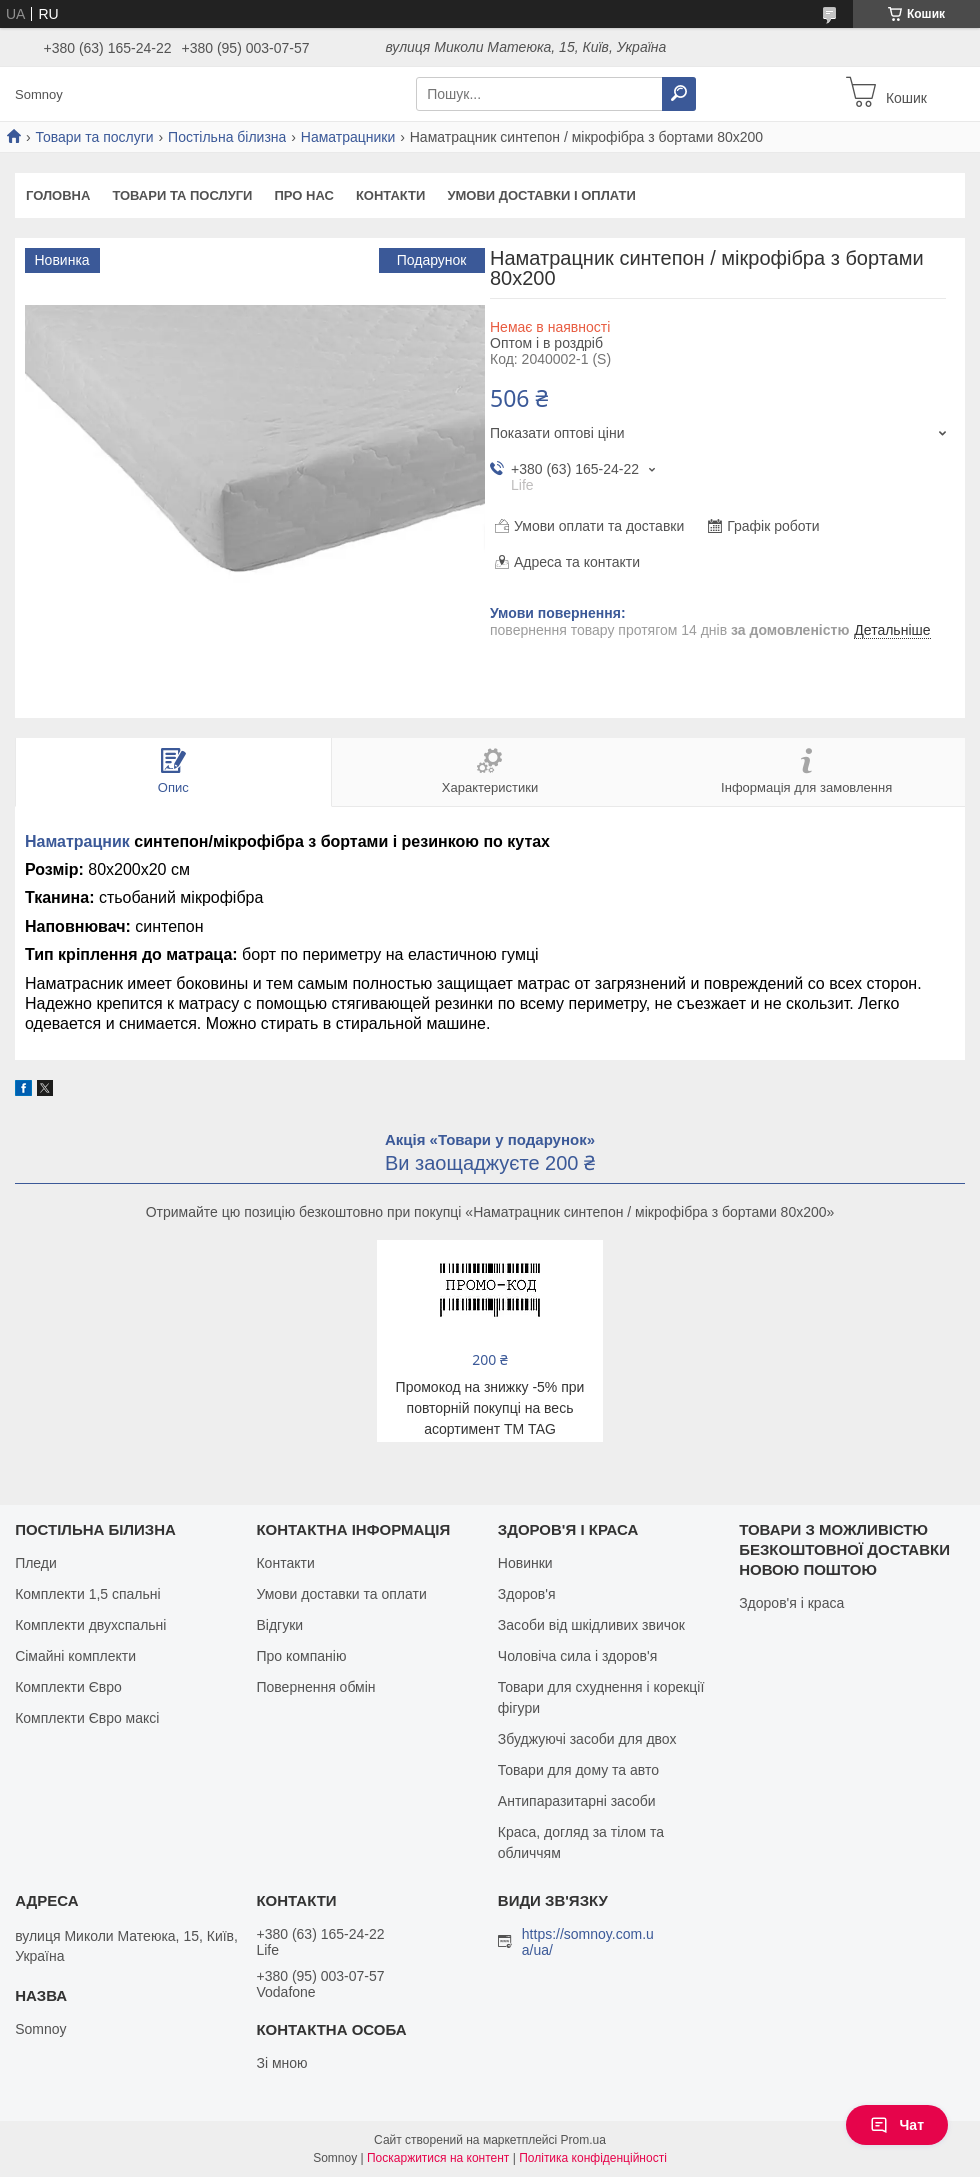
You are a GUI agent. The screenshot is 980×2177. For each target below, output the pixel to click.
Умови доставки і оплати (541, 195)
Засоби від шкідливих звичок (591, 1625)
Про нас (303, 195)
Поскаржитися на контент (438, 2158)
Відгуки (279, 1625)
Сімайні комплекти (75, 1656)
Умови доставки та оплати (341, 1594)
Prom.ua (583, 2140)
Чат (897, 2125)
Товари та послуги (94, 137)
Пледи (36, 1563)
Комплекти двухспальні (90, 1625)
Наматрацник (77, 841)
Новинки (525, 1563)
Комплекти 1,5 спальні (88, 1594)
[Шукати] (679, 94)
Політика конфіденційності (593, 2158)
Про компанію (301, 1656)
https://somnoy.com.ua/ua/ (588, 1942)
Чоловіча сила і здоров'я (577, 1656)
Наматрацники (348, 137)
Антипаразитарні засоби (577, 1801)
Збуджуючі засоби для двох (587, 1739)
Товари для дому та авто (578, 1770)
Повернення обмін (315, 1687)
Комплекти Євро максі (87, 1718)
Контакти (391, 195)
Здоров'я (527, 1594)
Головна (58, 195)
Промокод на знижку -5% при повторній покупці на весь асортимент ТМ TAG (490, 1408)
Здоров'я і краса (791, 1603)
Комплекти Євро (68, 1687)
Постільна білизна (227, 137)
